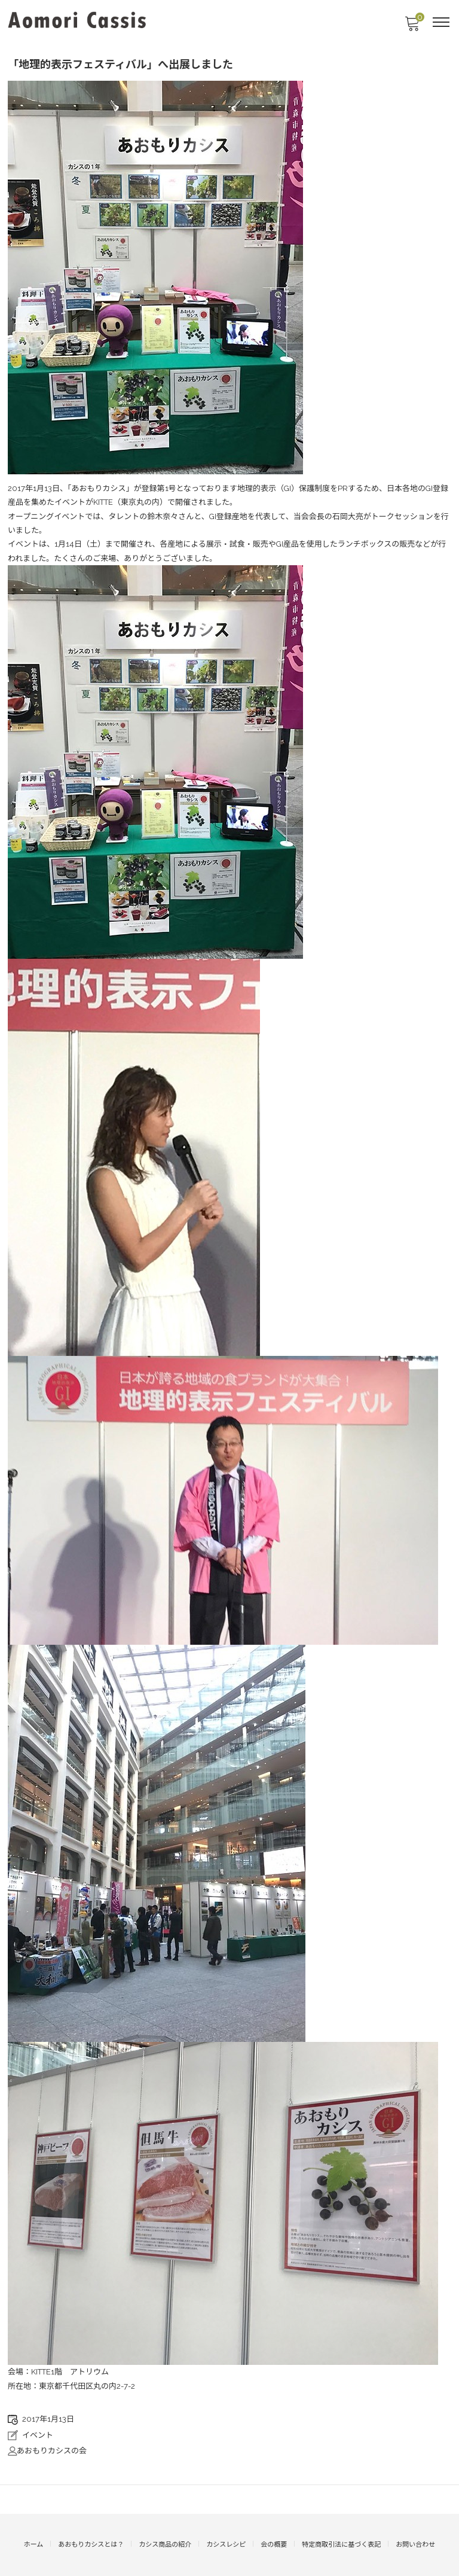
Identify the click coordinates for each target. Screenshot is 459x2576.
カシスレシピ (226, 2544)
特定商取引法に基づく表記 (341, 2544)
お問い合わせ (415, 2544)
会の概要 (274, 2544)
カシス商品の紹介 (165, 2544)
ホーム (34, 2544)
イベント (37, 2435)
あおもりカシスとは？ (91, 2544)
